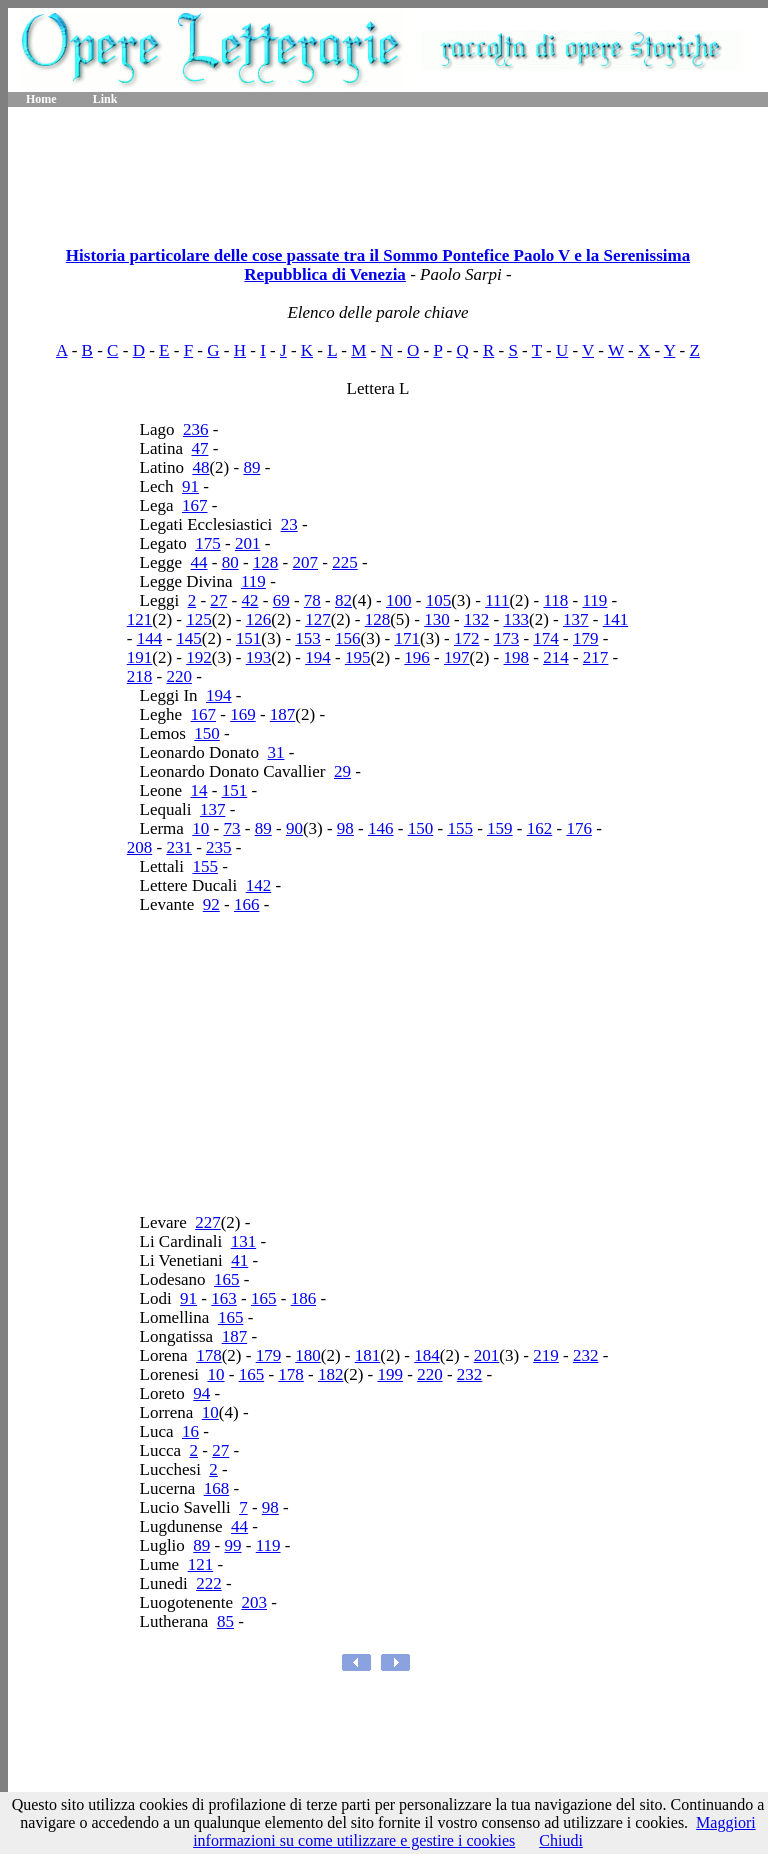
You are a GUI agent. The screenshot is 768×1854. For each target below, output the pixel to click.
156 (348, 638)
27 (218, 600)
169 (243, 714)
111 (497, 600)
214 (556, 657)
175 (208, 543)
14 (198, 790)
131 (244, 1241)
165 (227, 1279)
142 (259, 885)
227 (208, 1222)
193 (259, 657)
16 (190, 1431)
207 (306, 562)
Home (41, 99)
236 (196, 429)
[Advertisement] (388, 170)
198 (517, 657)
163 (224, 1298)
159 (500, 828)
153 (308, 638)
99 (233, 1545)
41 (239, 1260)
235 (219, 847)
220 (179, 676)
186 (304, 1298)
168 (217, 1488)
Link (105, 99)
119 (253, 581)
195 (358, 657)
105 (439, 600)
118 (555, 600)
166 (247, 904)
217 (596, 657)
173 (507, 638)
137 (576, 619)
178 (209, 1355)
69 (281, 600)
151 (249, 638)
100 (399, 600)
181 (368, 1355)
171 (407, 638)
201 (248, 543)
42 (250, 600)
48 (200, 467)
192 (199, 657)
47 (199, 448)
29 (342, 771)
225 (345, 562)
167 (195, 505)
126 (259, 619)
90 (294, 828)
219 (546, 1355)
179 (586, 638)
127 (318, 619)
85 (225, 1621)
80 (230, 562)
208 (140, 847)
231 (179, 847)
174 (546, 638)
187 (283, 714)
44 (198, 562)
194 (318, 657)
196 (417, 657)
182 (331, 1374)
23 (289, 524)
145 (189, 638)
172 (467, 638)
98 (345, 828)
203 (254, 1602)
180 (308, 1355)
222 (209, 1583)
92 (211, 904)
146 (381, 828)
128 (266, 562)
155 (460, 828)
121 (140, 619)
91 (190, 486)
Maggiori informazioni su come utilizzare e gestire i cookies (474, 1831)
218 (140, 676)
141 (616, 619)
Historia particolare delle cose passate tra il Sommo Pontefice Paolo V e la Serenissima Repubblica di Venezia (378, 265)
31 (275, 752)
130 (437, 619)
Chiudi (561, 1840)
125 (199, 619)
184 (427, 1355)
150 (207, 733)
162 (540, 828)
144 (150, 638)
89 (251, 467)
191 (140, 657)
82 (343, 600)
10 (200, 828)
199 (390, 1374)
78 (312, 600)
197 (457, 657)
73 (232, 828)
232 (586, 1355)
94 (201, 1393)
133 (517, 619)
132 (477, 619)
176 (579, 828)
